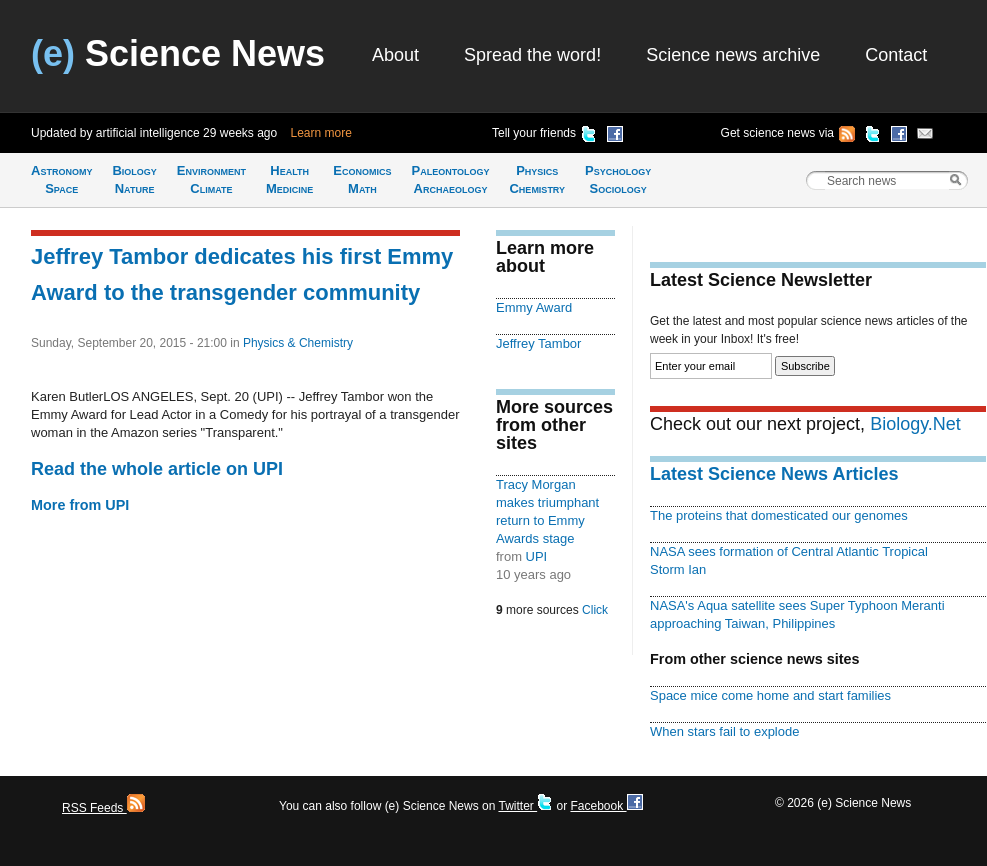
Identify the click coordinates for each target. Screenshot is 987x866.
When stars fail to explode (724, 731)
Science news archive (733, 55)
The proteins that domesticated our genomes (779, 515)
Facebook (606, 806)
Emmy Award (534, 307)
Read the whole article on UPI (157, 469)
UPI (537, 556)
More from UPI (80, 505)
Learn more (321, 133)
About (395, 55)
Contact (896, 55)
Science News (178, 53)
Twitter (525, 806)
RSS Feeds (103, 808)
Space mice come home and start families (770, 695)
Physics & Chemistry (298, 343)
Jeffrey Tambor (538, 343)
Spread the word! (532, 55)
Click (595, 610)
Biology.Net (915, 424)
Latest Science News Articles (774, 474)
